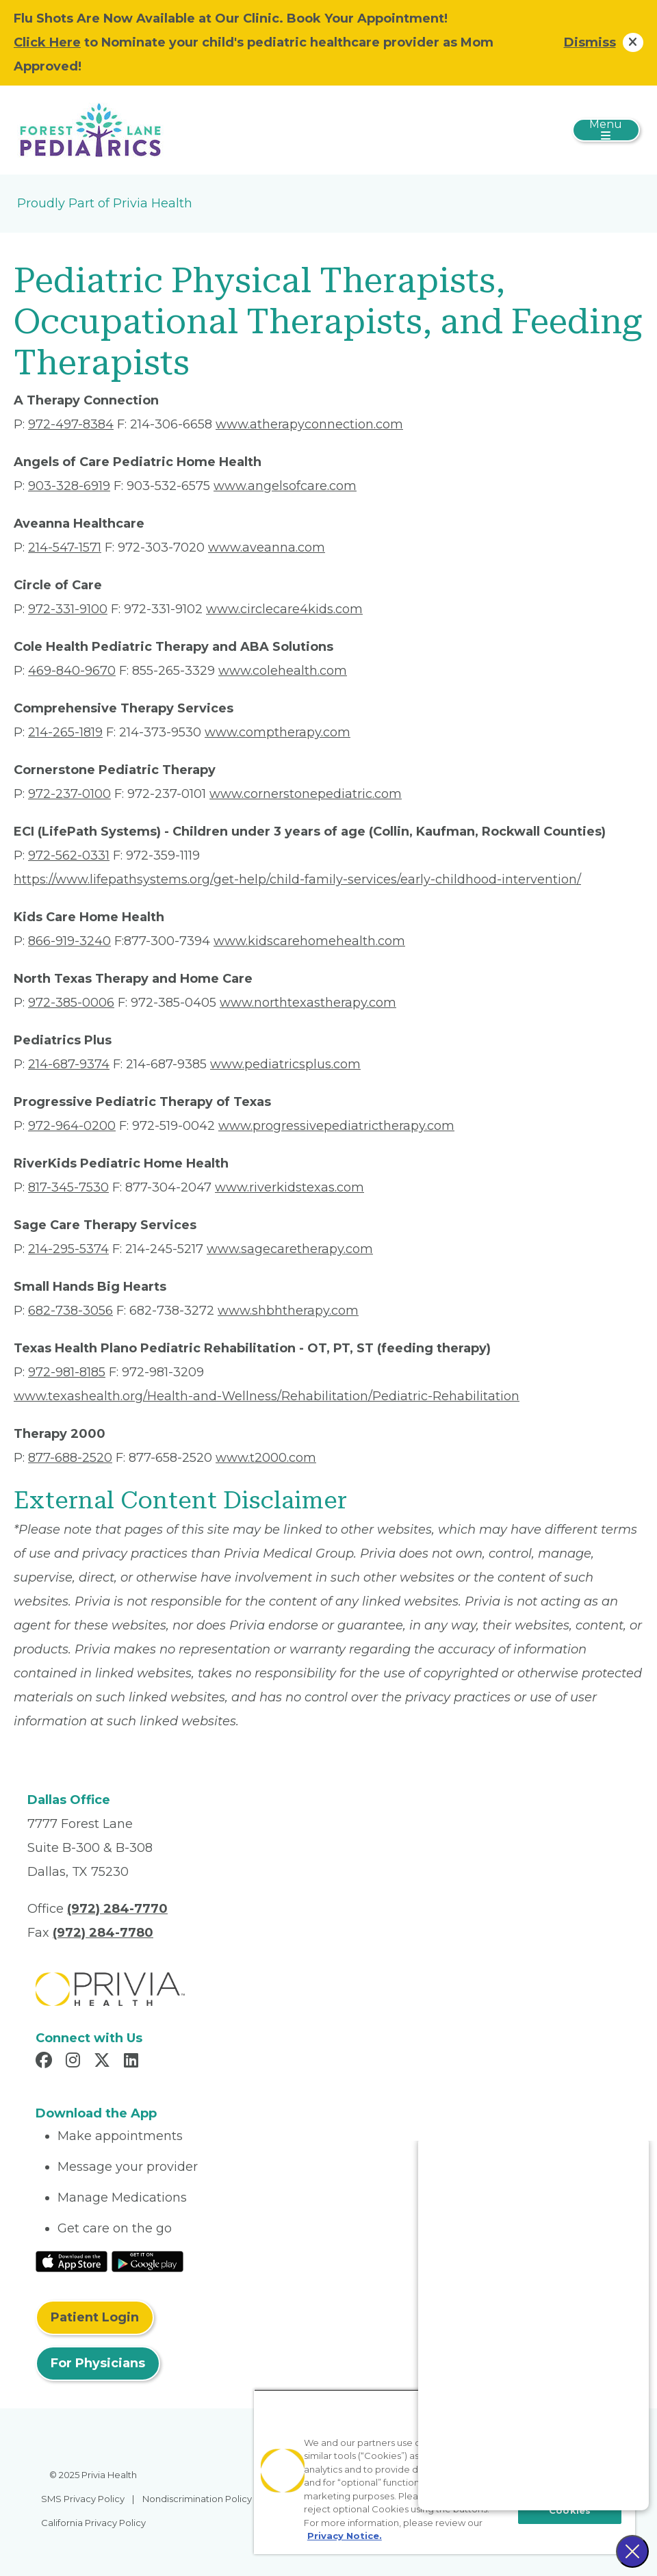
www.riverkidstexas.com (289, 1187)
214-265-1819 (65, 732)
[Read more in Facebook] (46, 2062)
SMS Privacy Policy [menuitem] (83, 2498)
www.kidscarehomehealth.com (309, 941)
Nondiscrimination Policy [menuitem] (197, 2498)
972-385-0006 (71, 1002)
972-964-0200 (72, 1125)
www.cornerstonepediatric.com (305, 793)
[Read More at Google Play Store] (147, 2260)
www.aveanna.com (266, 547)
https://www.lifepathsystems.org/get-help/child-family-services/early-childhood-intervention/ (297, 879)
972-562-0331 (69, 855)
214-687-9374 (69, 1064)
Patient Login (95, 2317)
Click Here (47, 42)
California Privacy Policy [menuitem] (93, 2522)
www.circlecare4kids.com (284, 609)
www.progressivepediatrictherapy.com (336, 1125)
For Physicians (98, 2363)
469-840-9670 (72, 670)
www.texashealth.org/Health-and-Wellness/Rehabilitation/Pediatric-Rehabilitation (266, 1396)
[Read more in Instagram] (75, 2062)
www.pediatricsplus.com (285, 1064)
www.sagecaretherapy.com (290, 1249)
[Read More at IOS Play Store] (71, 2260)
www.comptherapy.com (277, 732)
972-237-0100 (69, 793)
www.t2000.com (266, 1457)
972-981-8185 (66, 1372)
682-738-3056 (70, 1310)
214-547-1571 (64, 547)
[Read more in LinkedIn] (133, 2062)
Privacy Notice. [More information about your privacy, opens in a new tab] (344, 2535)
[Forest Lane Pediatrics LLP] (90, 129)
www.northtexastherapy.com (308, 1002)
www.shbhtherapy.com (288, 1310)
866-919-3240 (69, 941)
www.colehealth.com (282, 670)
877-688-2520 (70, 1457)
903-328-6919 (69, 485)
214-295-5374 (68, 1249)
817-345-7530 (68, 1187)
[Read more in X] (104, 2062)
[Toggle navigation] (606, 130)
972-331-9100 (67, 609)
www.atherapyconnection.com (309, 424)
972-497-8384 (71, 424)
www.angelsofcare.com (285, 485)
